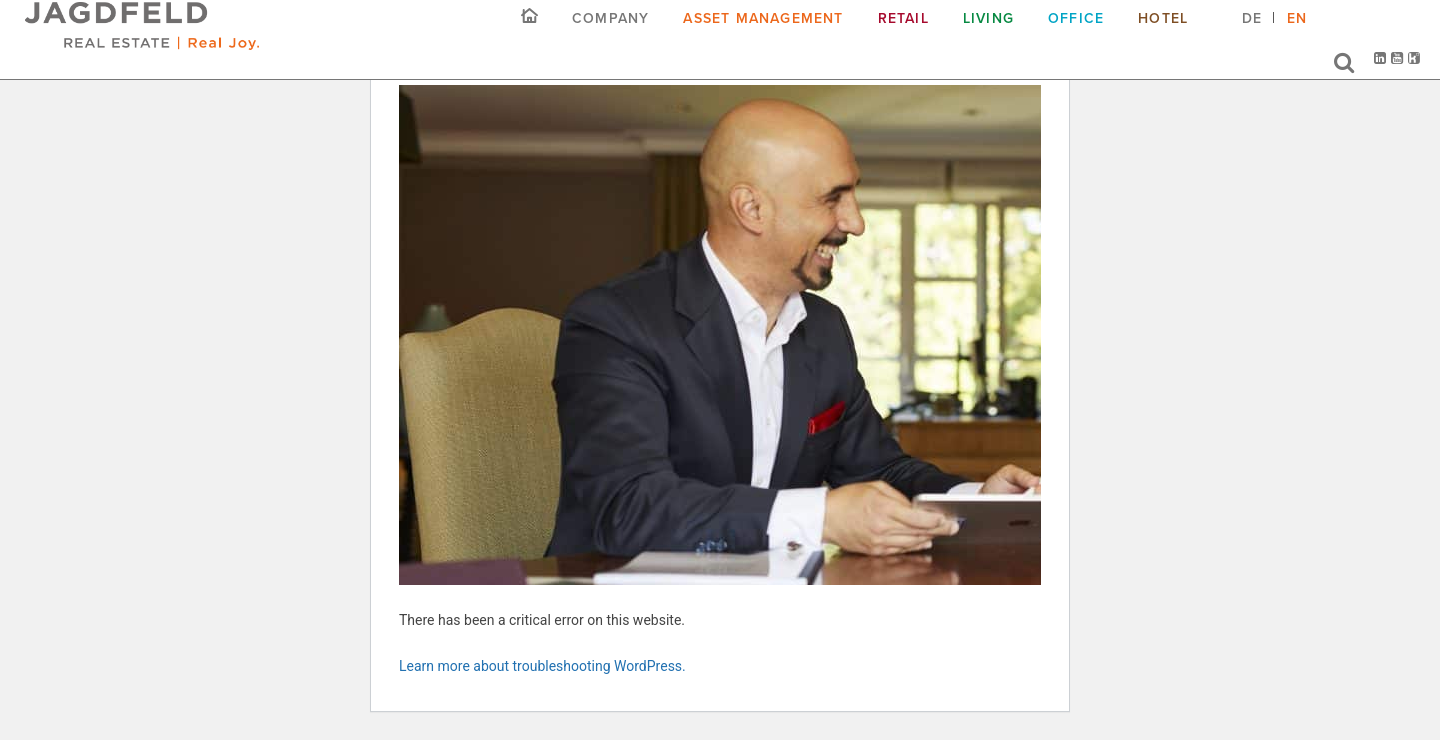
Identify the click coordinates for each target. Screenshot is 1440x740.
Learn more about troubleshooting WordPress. (542, 666)
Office (1076, 33)
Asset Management (763, 33)
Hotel (1163, 33)
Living (988, 33)
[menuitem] (1252, 40)
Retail (903, 33)
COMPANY (610, 33)
